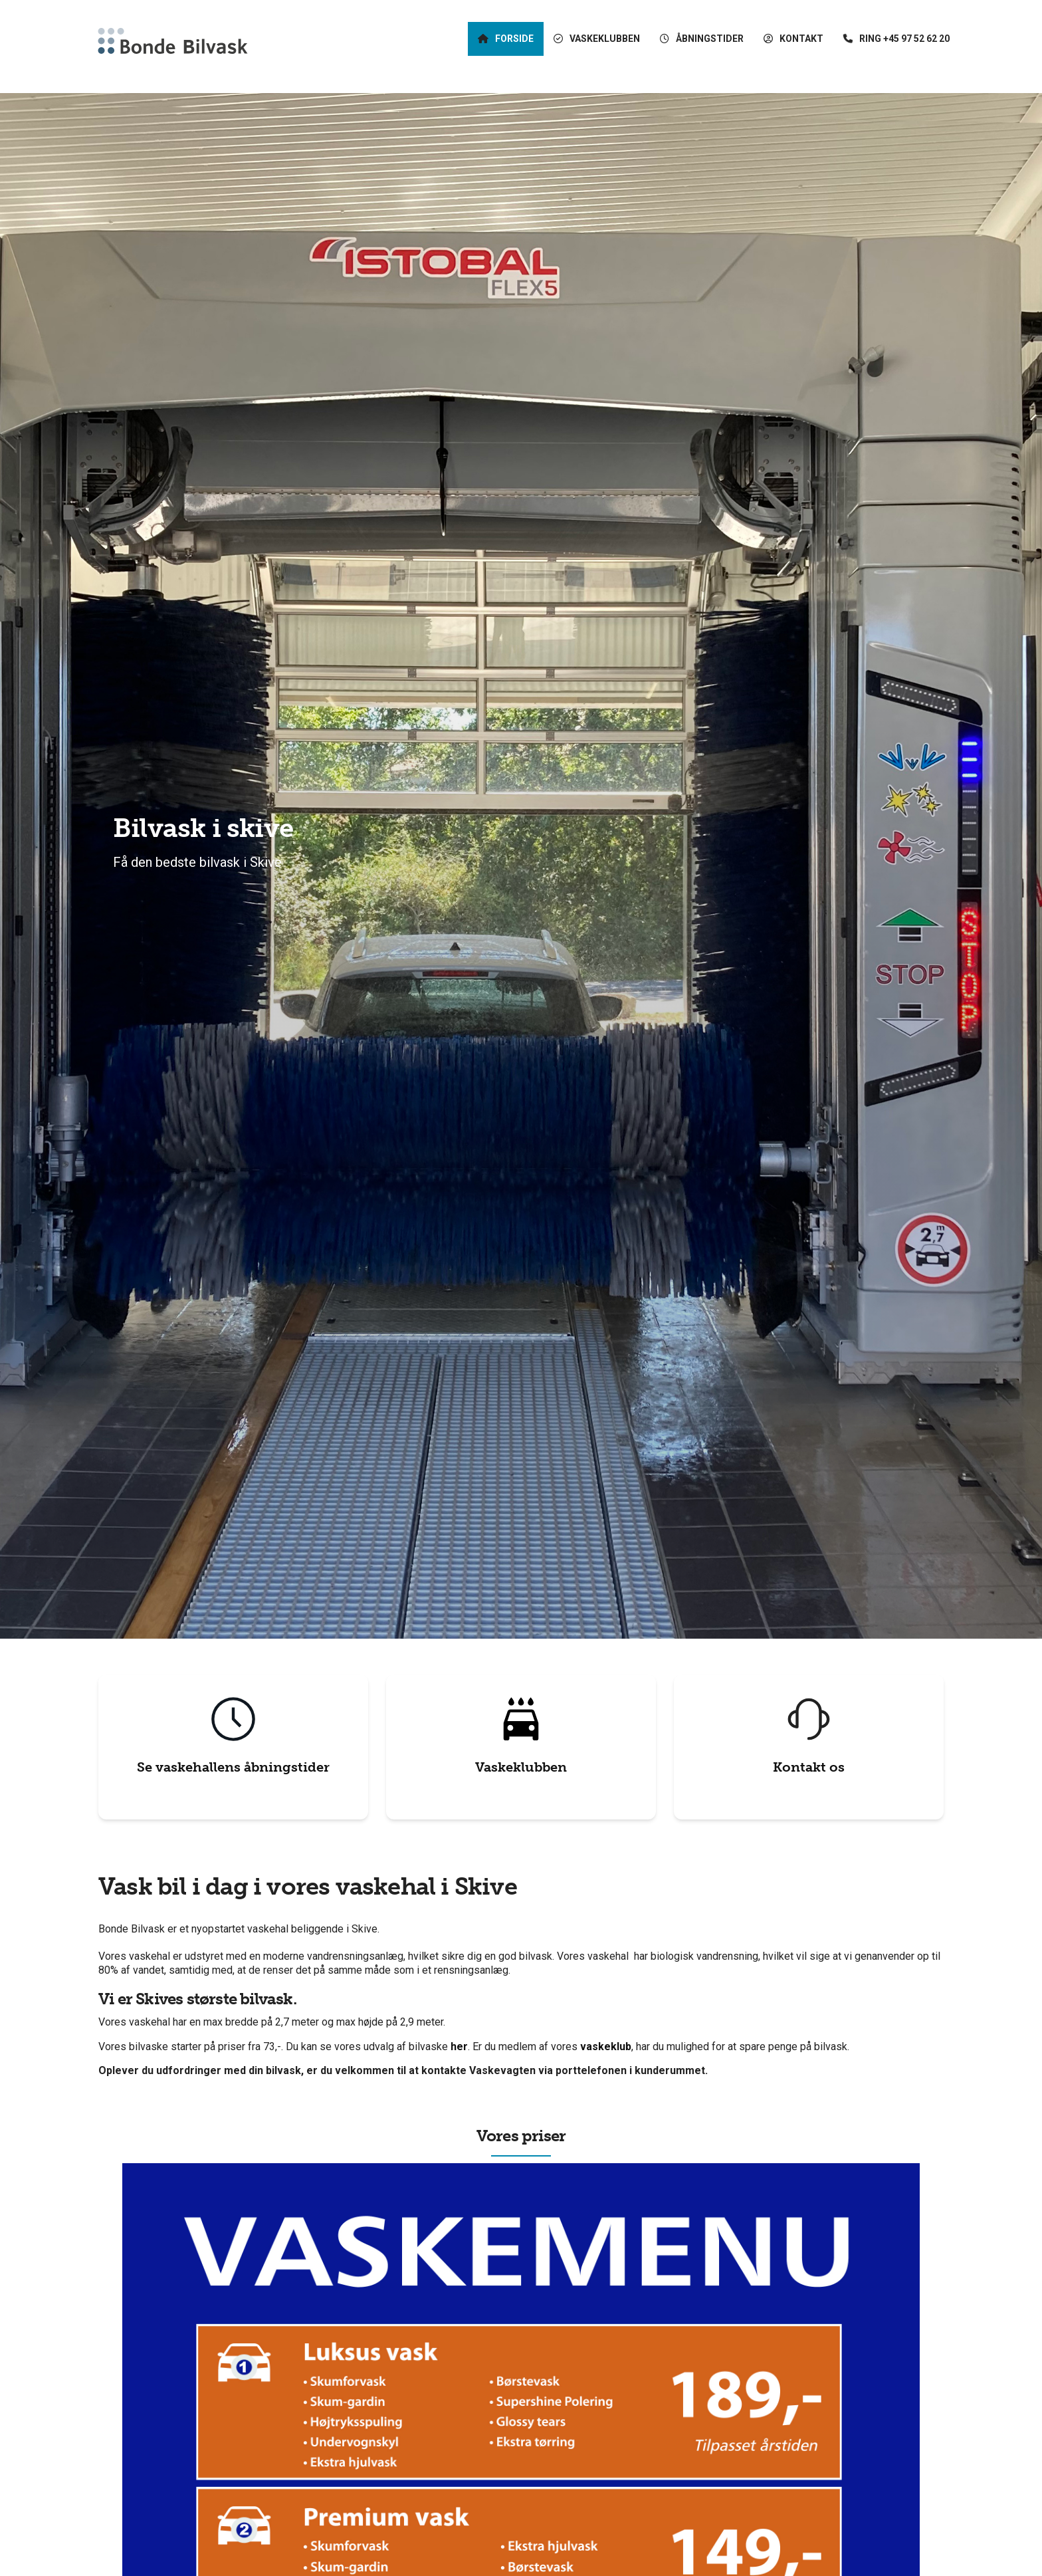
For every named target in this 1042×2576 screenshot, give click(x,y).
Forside (514, 40)
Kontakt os (809, 1767)
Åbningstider (710, 40)
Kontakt (801, 40)
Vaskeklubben (521, 1767)
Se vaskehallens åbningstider (233, 1767)
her (459, 2046)
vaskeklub (605, 2046)
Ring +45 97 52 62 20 (904, 40)
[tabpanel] (521, 866)
